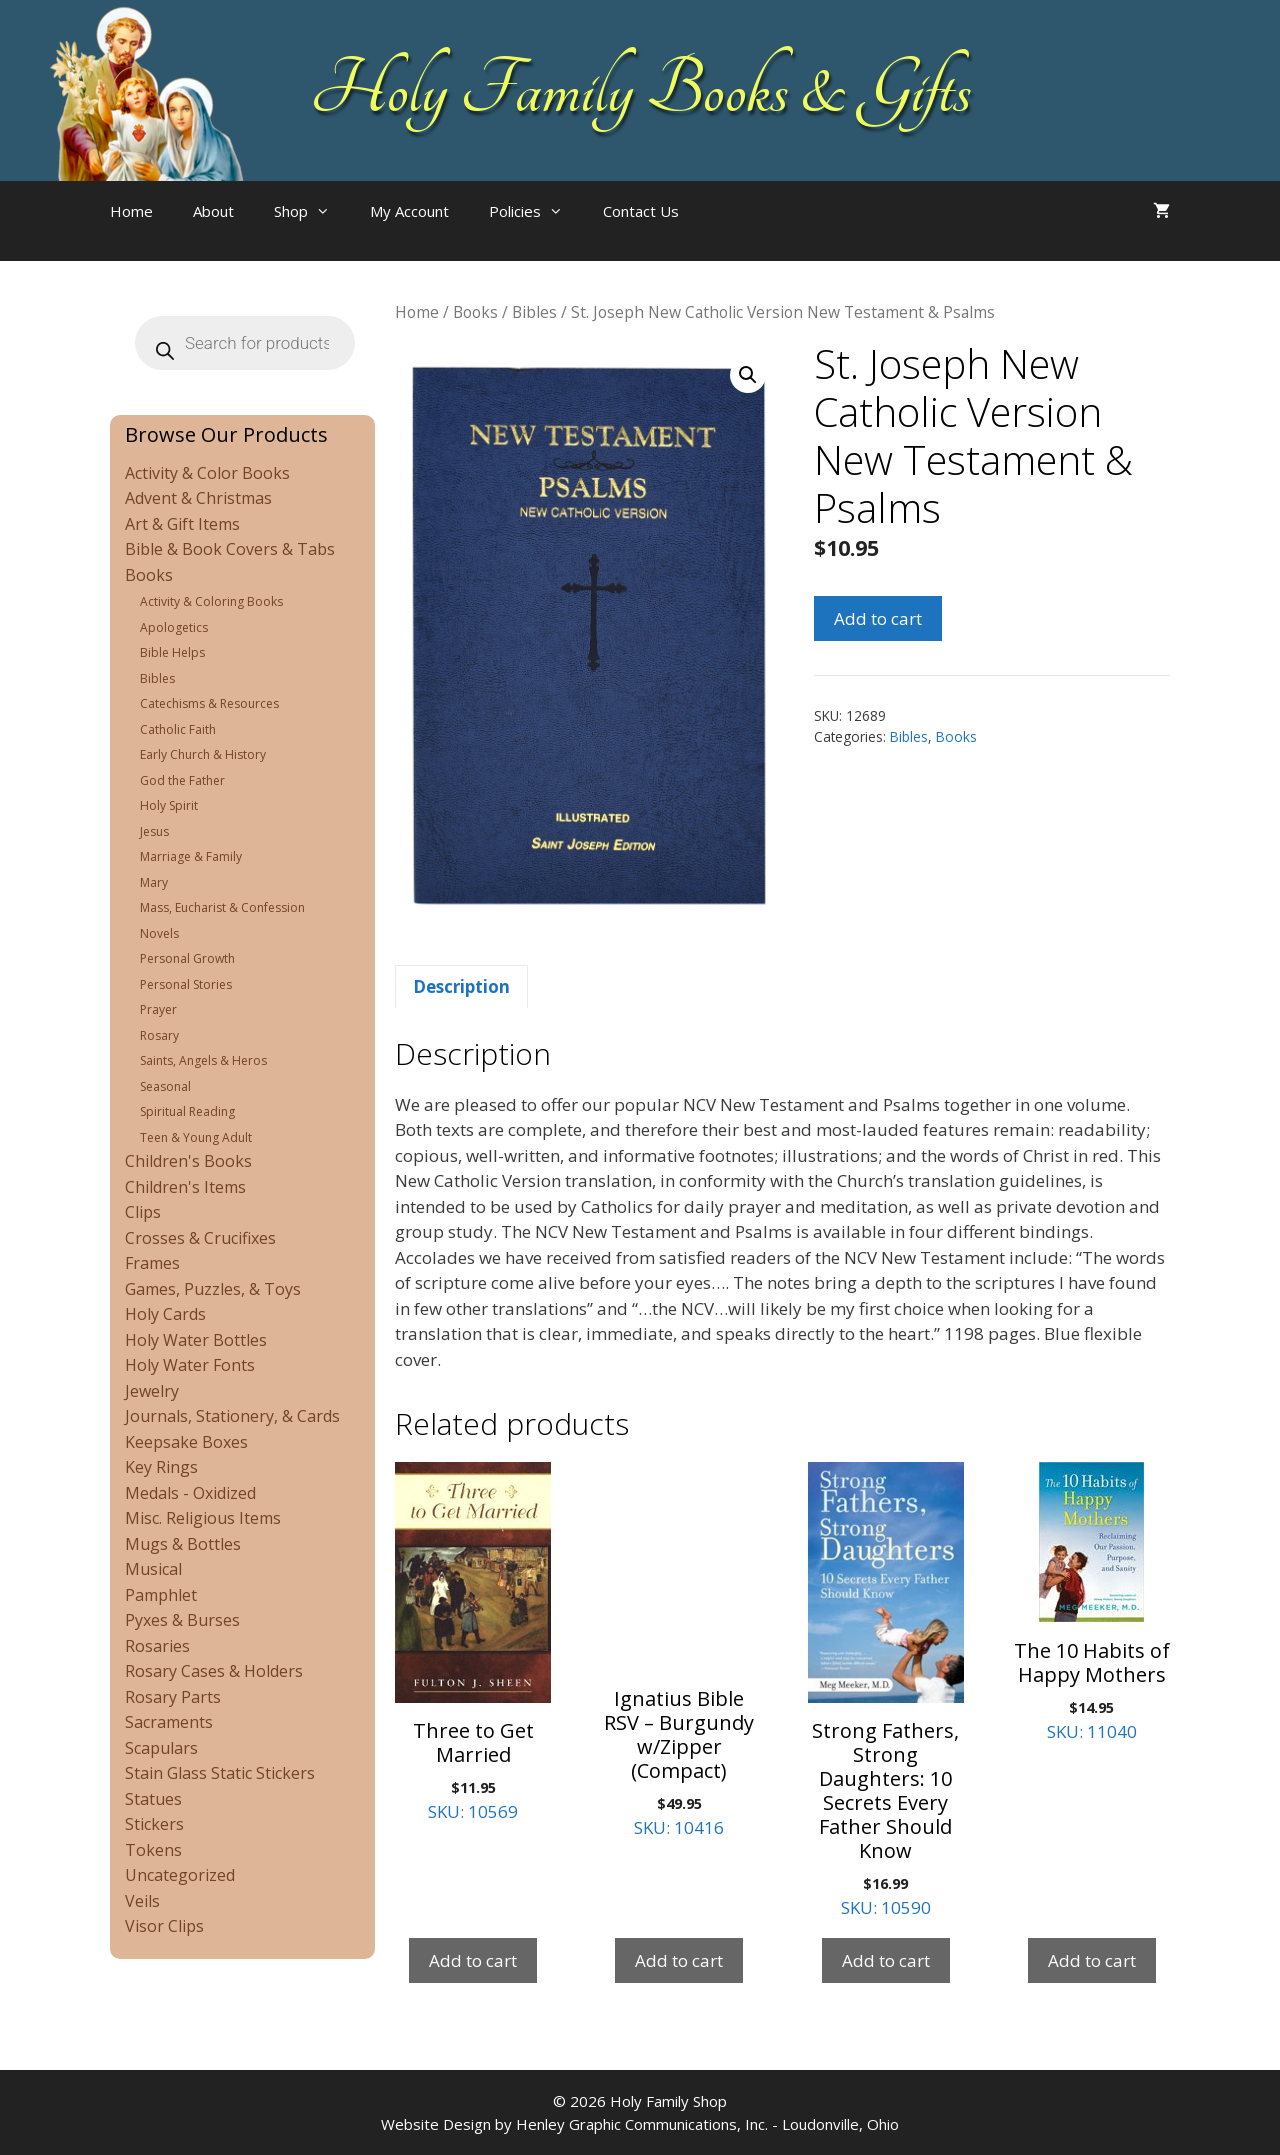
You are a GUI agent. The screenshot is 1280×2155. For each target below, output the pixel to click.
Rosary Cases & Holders (214, 1671)
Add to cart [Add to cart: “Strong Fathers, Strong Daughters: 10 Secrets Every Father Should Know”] (886, 1960)
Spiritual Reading (187, 1111)
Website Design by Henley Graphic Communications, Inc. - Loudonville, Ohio (640, 2124)
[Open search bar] (739, 231)
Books (475, 312)
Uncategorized (180, 1875)
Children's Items (185, 1187)
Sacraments (169, 1722)
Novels (159, 933)
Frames (152, 1263)
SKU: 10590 (886, 1690)
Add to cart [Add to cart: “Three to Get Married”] (473, 1960)
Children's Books (188, 1161)
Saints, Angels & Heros (203, 1060)
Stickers (154, 1824)
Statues (153, 1799)
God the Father (182, 780)
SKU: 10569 (473, 1642)
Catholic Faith (178, 729)
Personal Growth (187, 958)
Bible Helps (172, 652)
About (213, 211)
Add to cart (878, 618)
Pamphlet (161, 1595)
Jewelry (152, 1391)
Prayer (158, 1009)
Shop (312, 211)
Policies (536, 211)
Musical (153, 1569)
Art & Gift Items (182, 524)
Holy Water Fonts (190, 1365)
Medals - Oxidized (190, 1493)
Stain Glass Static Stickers (220, 1773)
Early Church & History (203, 754)
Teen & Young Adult (196, 1137)
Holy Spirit (169, 805)
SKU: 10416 (679, 1650)
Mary (154, 882)
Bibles (534, 312)
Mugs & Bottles (183, 1544)
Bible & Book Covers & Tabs (230, 549)
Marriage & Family (191, 856)
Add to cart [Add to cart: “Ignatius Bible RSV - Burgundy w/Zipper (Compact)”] (679, 1960)
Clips (143, 1212)
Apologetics (174, 627)
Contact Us (641, 211)
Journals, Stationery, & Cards (232, 1416)
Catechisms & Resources (209, 703)
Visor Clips (164, 1926)
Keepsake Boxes (186, 1442)
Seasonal (165, 1086)
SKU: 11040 (1092, 1602)
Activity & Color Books (207, 473)
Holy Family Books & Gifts (640, 90)
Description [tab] (461, 986)
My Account (409, 211)
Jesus (154, 831)
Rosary (159, 1035)
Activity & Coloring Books (211, 601)
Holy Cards (165, 1314)
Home (131, 211)
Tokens (153, 1850)
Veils (142, 1901)
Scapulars (161, 1748)
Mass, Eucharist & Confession (222, 907)
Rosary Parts (173, 1697)
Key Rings (161, 1467)
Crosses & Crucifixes (200, 1238)
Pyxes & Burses (182, 1620)
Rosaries (157, 1646)
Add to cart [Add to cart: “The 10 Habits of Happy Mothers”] (1092, 1960)
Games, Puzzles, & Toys (213, 1289)
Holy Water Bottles (196, 1340)
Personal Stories (186, 984)
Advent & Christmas (198, 498)
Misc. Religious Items (203, 1518)
